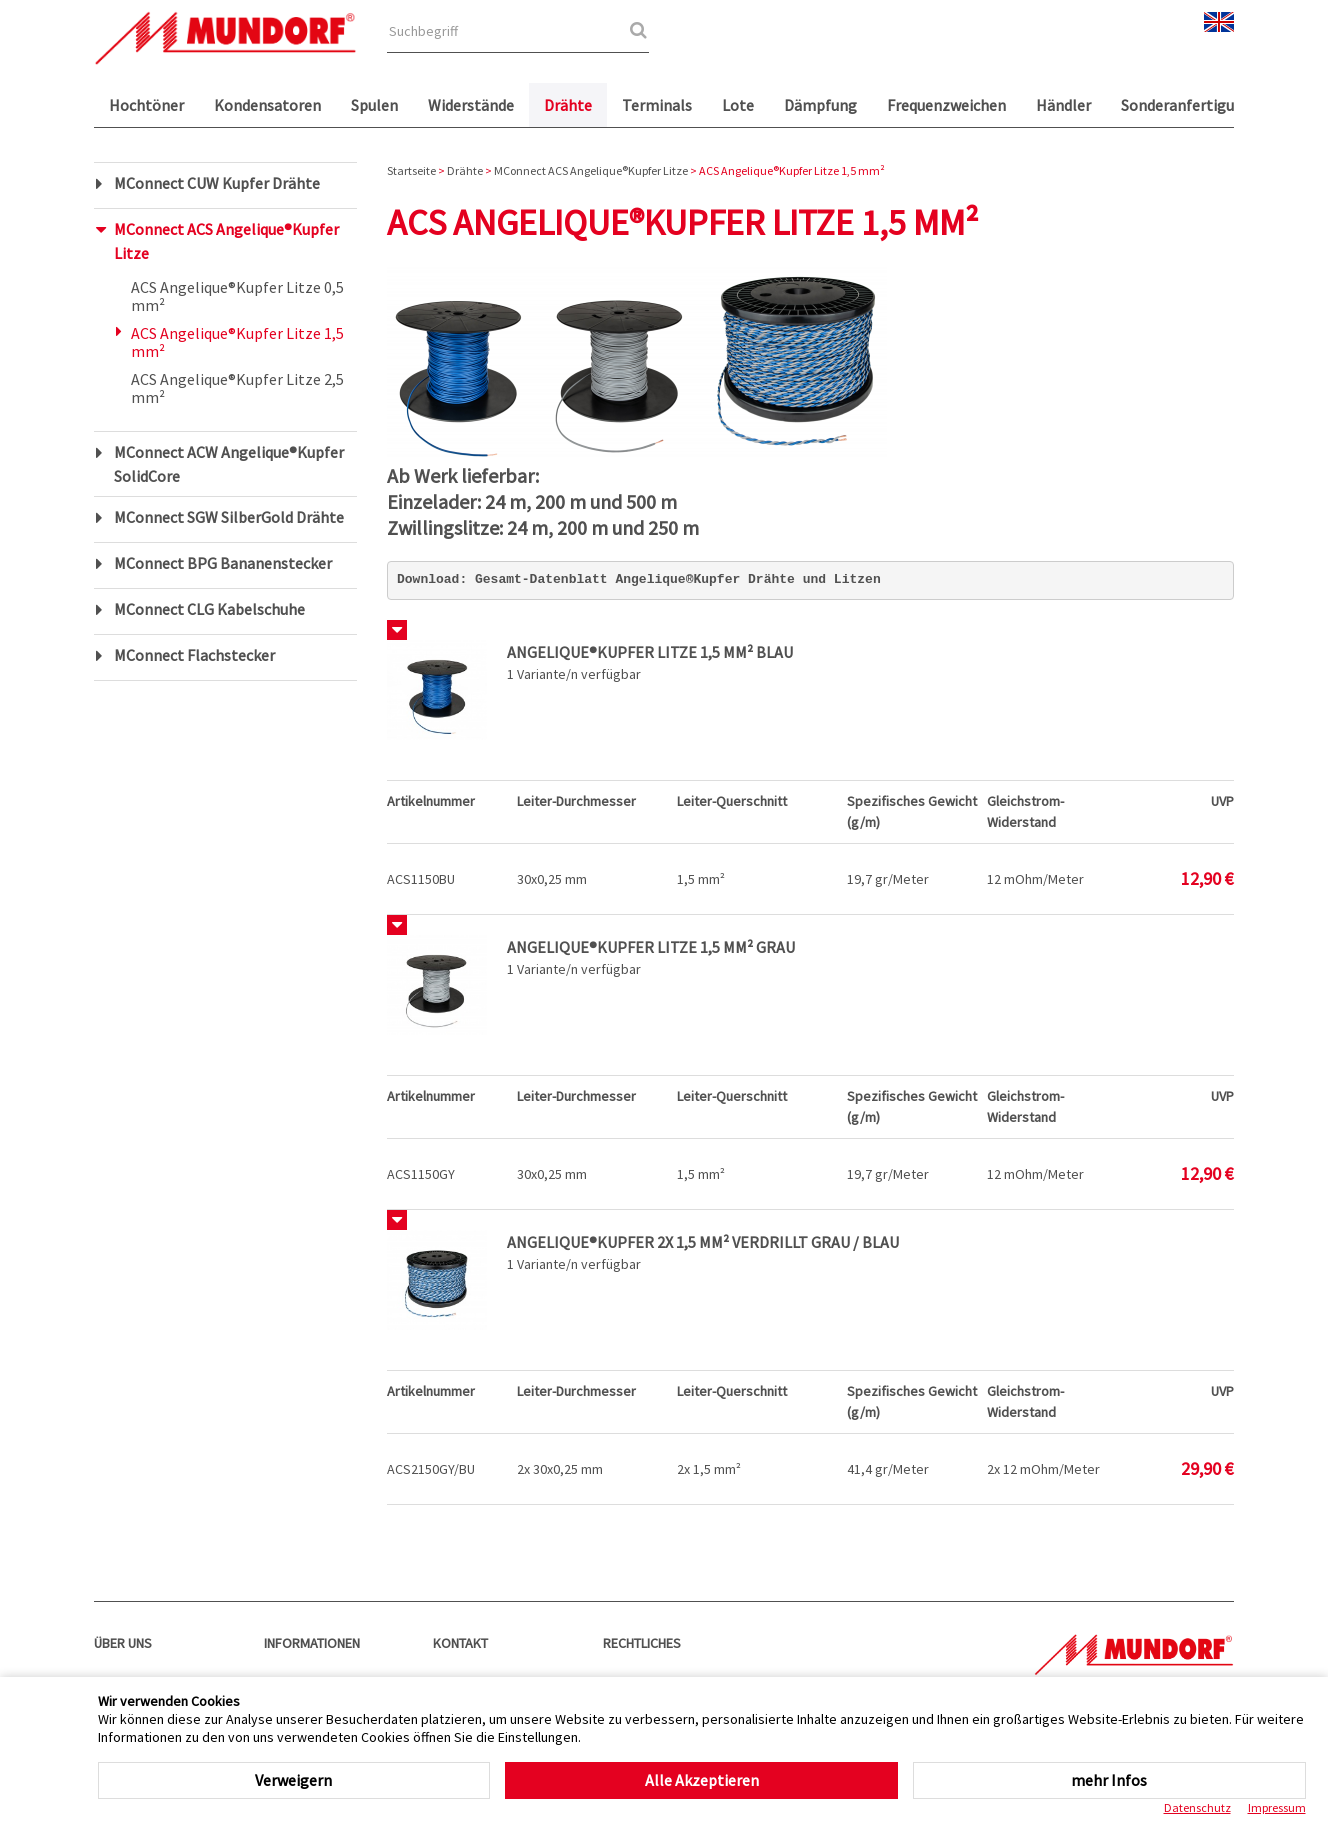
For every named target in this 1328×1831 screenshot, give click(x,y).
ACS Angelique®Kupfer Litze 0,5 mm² (237, 296)
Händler (1063, 105)
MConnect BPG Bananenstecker (223, 563)
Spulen (374, 105)
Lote (738, 105)
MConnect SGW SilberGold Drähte (229, 517)
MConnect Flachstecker (194, 655)
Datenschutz (1197, 1807)
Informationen (312, 1643)
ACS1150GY (421, 1174)
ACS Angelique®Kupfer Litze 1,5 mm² (237, 342)
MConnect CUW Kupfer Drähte (217, 183)
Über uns (123, 1643)
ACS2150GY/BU (431, 1469)
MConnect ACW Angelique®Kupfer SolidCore (229, 464)
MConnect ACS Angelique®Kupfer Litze (226, 241)
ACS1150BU (421, 879)
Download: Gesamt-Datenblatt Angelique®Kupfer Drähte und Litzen (639, 579)
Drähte (568, 105)
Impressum (1277, 1807)
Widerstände (471, 105)
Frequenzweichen (946, 105)
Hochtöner (146, 105)
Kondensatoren (267, 105)
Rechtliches (642, 1643)
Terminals (657, 105)
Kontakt (460, 1643)
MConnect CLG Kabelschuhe (209, 609)
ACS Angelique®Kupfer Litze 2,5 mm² (237, 388)
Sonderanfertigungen (1195, 105)
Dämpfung (820, 105)
